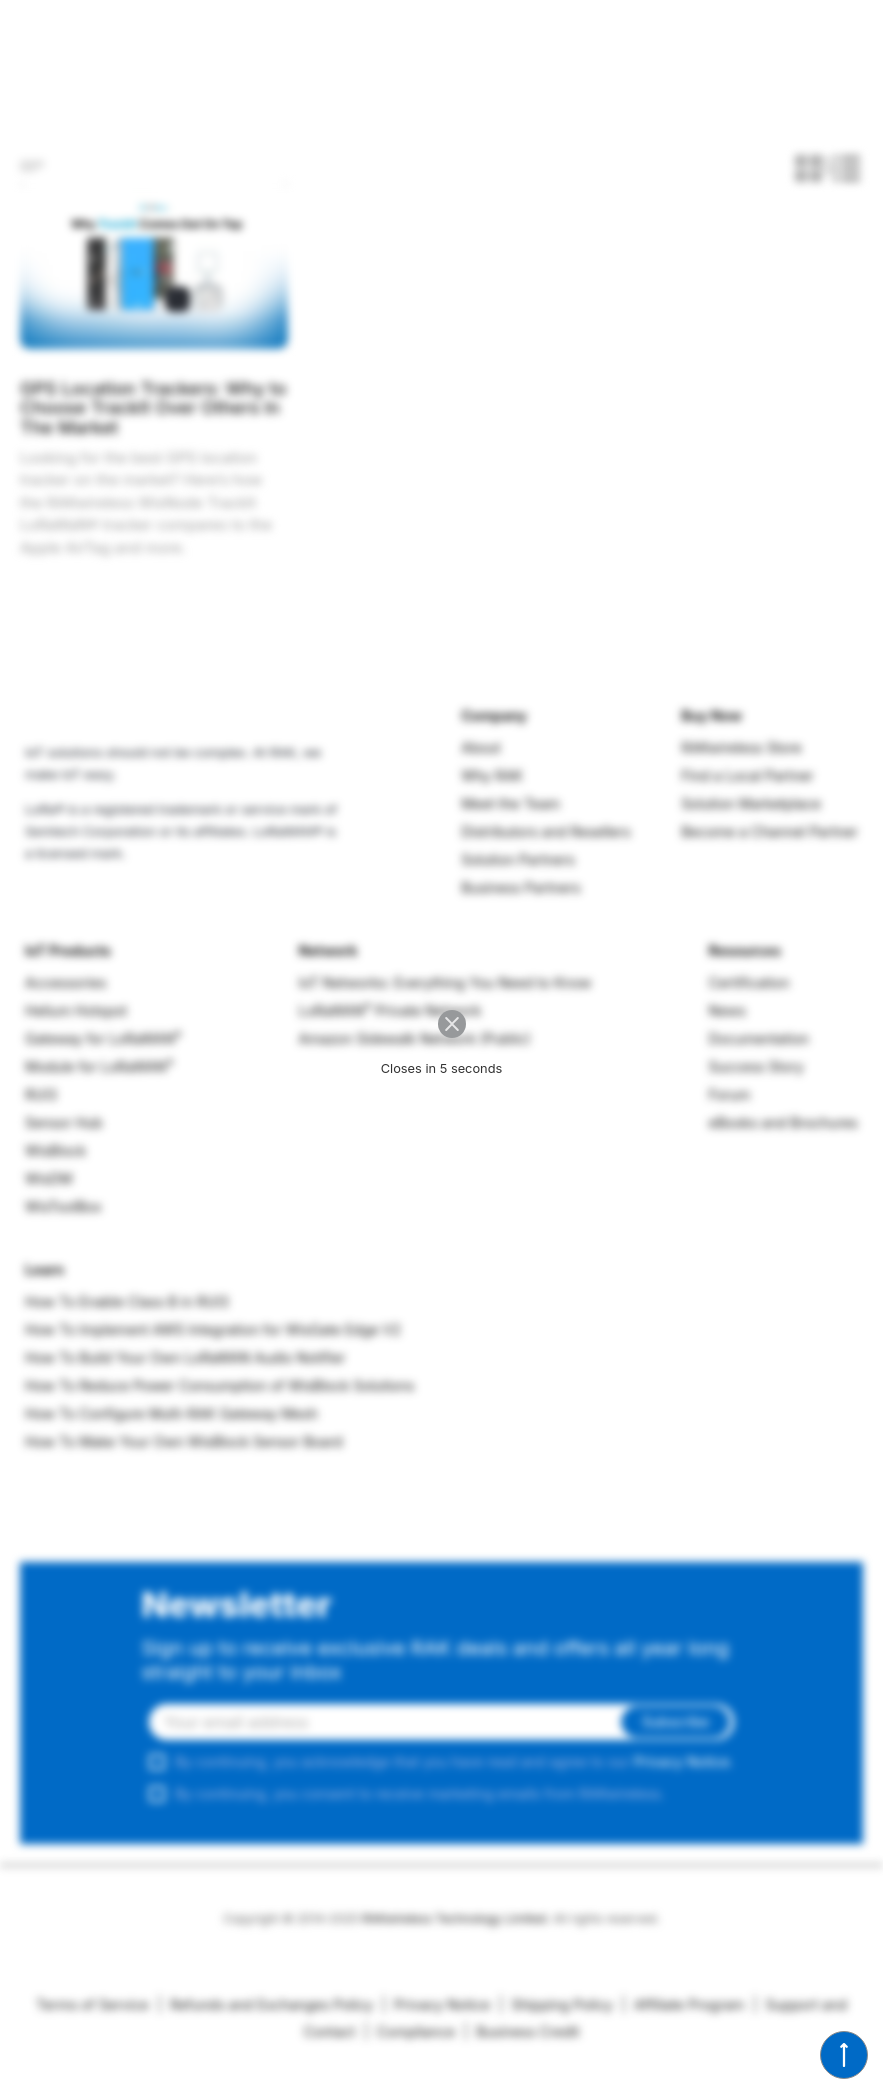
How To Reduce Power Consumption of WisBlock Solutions (219, 1385)
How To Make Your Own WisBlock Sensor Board (184, 1441)
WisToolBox (63, 1206)
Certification (748, 982)
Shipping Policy (556, 2004)
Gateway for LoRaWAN (103, 1038)
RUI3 (41, 1094)
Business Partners (520, 887)
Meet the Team (510, 803)
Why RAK (492, 775)
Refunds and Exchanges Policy (265, 2004)
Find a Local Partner (747, 775)
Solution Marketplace (751, 803)
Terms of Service (92, 2004)
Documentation (758, 1038)
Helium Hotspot (76, 1010)
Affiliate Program (682, 2004)
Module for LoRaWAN (99, 1066)
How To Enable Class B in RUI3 (127, 1301)
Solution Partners (518, 859)
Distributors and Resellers (545, 831)
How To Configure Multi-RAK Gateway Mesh (171, 1413)
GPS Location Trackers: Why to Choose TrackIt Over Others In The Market (153, 408)
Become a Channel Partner (769, 831)
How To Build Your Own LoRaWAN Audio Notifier (185, 1357)
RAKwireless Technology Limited (454, 1918)
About (480, 747)
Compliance (409, 2031)
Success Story (755, 1066)
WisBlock (55, 1150)
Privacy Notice (682, 1761)
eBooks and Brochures (783, 1122)
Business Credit (522, 2031)
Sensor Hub (64, 1122)
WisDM (48, 1178)
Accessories (65, 982)
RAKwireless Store (741, 747)
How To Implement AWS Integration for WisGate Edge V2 (213, 1329)
